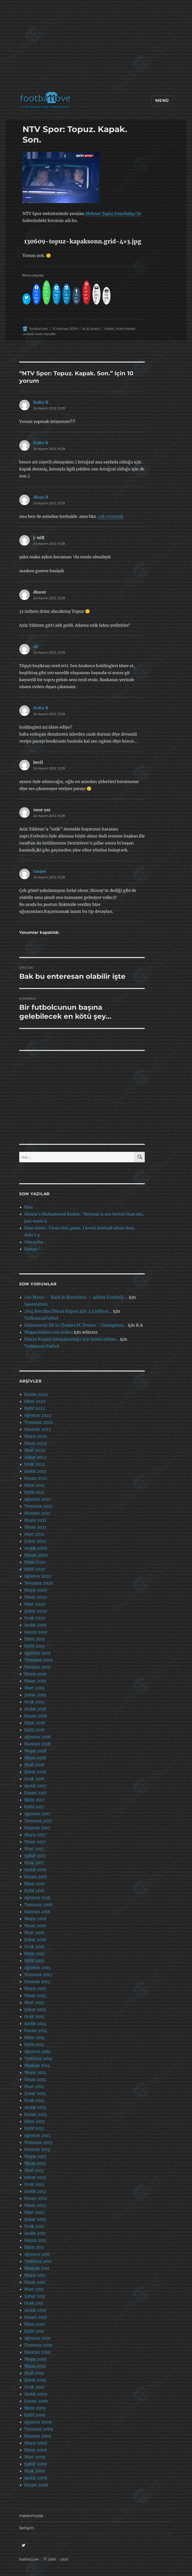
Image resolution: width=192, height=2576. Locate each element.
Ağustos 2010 (37, 2338)
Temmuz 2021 (38, 1506)
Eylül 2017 (34, 1806)
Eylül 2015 (34, 1960)
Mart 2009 (34, 2456)
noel (38, 334)
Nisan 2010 (35, 2366)
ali (35, 646)
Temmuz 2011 (38, 2261)
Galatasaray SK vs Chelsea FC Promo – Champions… (75, 1325)
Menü (162, 100)
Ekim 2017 (34, 1799)
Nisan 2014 (35, 2079)
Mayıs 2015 (35, 1988)
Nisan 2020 (35, 1596)
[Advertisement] (97, 48)
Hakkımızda (31, 2515)
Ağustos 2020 (37, 1576)
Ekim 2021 (34, 1485)
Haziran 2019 (37, 1666)
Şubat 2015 (35, 2009)
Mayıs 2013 (35, 2156)
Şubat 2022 (35, 1457)
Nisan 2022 (35, 1443)
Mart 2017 (34, 1848)
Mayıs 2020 (35, 1589)
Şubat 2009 (35, 2463)
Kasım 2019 (35, 1631)
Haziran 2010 (37, 2352)
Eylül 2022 (34, 1408)
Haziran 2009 (37, 2435)
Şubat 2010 (35, 2380)
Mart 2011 (34, 2289)
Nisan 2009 (35, 2449)
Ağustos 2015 (37, 1967)
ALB (85, 329)
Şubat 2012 (35, 2219)
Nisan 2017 (35, 1841)
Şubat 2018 (35, 1771)
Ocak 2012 (34, 2226)
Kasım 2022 (36, 1394)
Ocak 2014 (34, 2100)
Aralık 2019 (35, 1624)
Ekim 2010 (34, 2324)
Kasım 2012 (35, 2198)
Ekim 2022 (35, 1401)
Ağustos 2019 (37, 1652)
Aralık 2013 (35, 2107)
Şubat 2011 (34, 2296)
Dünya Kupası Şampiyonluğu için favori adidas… (71, 1339)
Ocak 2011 (34, 2303)
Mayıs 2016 (35, 1918)
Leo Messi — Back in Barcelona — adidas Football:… (76, 1297)
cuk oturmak (110, 516)
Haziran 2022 (37, 1429)
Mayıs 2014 (35, 2072)
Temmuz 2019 (38, 1659)
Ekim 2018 (34, 1722)
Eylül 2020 (34, 1569)
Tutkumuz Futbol (41, 1346)
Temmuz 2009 (38, 2428)
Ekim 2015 (34, 1953)
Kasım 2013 (35, 2114)
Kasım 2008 (36, 2484)
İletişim (26, 2528)
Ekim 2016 (34, 1883)
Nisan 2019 (35, 1680)
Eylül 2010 (34, 2331)
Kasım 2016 (35, 1876)
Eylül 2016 (34, 1890)
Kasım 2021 (35, 1478)
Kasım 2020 (36, 1555)
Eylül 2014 (34, 2044)
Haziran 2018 (37, 1743)
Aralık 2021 (35, 1471)
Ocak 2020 (34, 1617)
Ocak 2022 (34, 1464)
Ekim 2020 (35, 1562)
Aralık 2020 (35, 1548)
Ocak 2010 (34, 2386)
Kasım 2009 (36, 2400)
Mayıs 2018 (35, 1750)
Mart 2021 (34, 1534)
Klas (28, 1206)
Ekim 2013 (34, 2121)
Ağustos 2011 (37, 2254)
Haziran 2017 (37, 1827)
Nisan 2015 (35, 1995)
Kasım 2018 (35, 1715)
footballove (39, 329)
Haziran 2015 (37, 1981)
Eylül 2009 (34, 2414)
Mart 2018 (34, 1764)
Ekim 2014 (34, 2037)
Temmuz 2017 (38, 1820)
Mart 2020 (34, 1603)
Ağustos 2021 (37, 1499)
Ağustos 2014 (37, 2051)
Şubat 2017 (35, 1855)
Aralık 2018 (35, 1708)
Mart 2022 (34, 1450)
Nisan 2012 (35, 2205)
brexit (95, 329)
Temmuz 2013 (38, 2142)
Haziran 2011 (37, 2268)
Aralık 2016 (35, 1869)
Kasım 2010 (35, 2317)
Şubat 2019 (35, 1694)
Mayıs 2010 (35, 2359)
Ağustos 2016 (37, 1897)
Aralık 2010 (35, 2310)
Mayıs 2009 (35, 2442)
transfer (50, 334)
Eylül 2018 (34, 1729)
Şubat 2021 (35, 1541)
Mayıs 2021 (35, 1520)
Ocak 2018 (34, 1778)
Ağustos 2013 (37, 2135)
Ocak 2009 (34, 2470)
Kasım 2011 (35, 2240)
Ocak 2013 (34, 2184)
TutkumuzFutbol (41, 1318)
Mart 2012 (34, 2212)
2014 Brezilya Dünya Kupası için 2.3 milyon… (68, 1311)
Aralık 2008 (35, 2477)
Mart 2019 (34, 1687)
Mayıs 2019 (35, 1673)
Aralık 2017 (35, 1785)
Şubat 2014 (35, 2093)
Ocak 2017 (34, 1862)
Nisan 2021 (35, 1527)
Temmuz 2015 (38, 1974)
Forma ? (32, 1248)
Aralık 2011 (35, 2233)
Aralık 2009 (35, 2393)
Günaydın (34, 1241)
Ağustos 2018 (37, 1736)
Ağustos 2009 (38, 2421)
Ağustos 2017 (37, 1813)
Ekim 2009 (35, 2407)
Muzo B (40, 497)
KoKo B (40, 402)
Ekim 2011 (34, 2247)
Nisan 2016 (35, 1925)
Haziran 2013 (37, 2149)
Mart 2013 (34, 2170)
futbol (109, 329)
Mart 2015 (34, 2002)
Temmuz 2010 (38, 2345)
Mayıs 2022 (35, 1436)
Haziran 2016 (37, 1911)
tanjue (39, 871)
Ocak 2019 (34, 1701)
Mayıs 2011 (35, 2275)
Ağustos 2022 (37, 1415)
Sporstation (36, 1304)
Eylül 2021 (34, 1492)
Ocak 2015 (34, 2016)
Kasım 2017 (35, 1792)
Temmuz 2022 (38, 1422)
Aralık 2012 (35, 2191)
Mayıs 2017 (35, 1834)
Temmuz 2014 (38, 2058)
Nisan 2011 (34, 2282)
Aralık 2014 (35, 2023)
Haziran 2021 (37, 1513)
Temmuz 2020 (38, 1583)
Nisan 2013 (35, 2163)
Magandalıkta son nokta (48, 1332)
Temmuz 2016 (38, 1904)
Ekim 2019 (34, 1638)
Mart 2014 (34, 2086)
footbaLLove (29, 2559)
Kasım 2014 (35, 2030)
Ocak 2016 (34, 1946)
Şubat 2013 (35, 2177)
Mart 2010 (34, 2373)
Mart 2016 (34, 1932)
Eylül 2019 (34, 1645)
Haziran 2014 (37, 2065)
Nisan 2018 (35, 1757)
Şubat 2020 (35, 1610)
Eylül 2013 (34, 2128)
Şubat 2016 (35, 1939)
